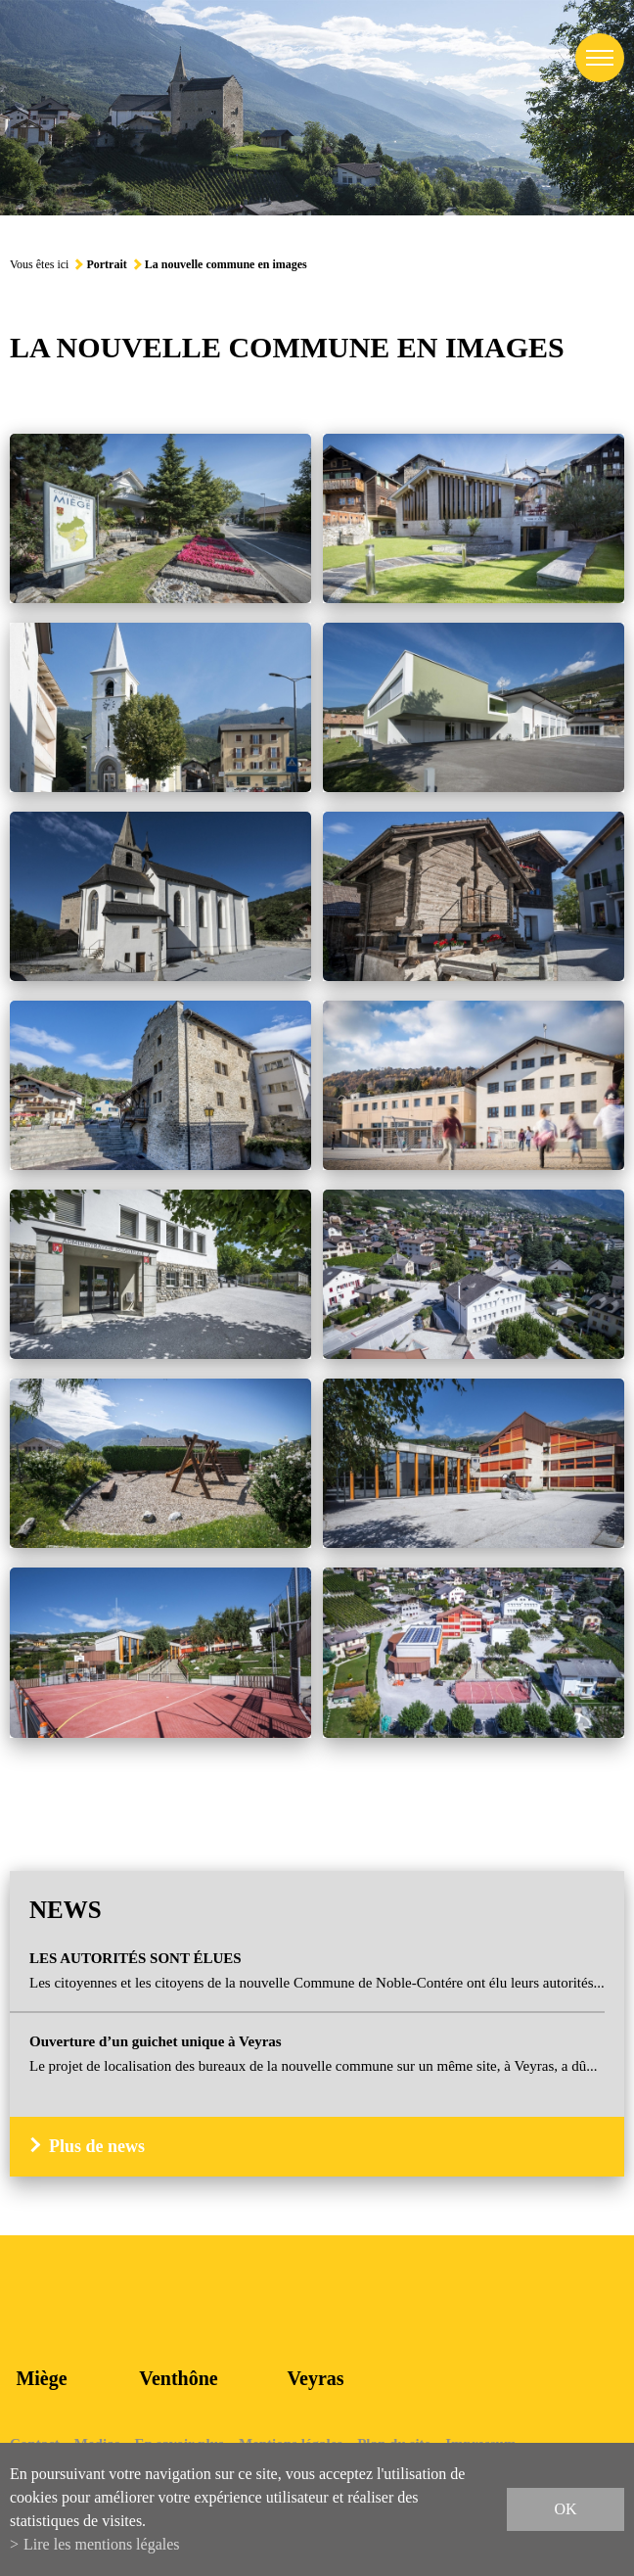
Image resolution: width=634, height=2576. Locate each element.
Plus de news (97, 2146)
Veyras (315, 2378)
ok (565, 2509)
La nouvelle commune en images (226, 264)
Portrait (106, 264)
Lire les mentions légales (101, 2544)
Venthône (178, 2378)
